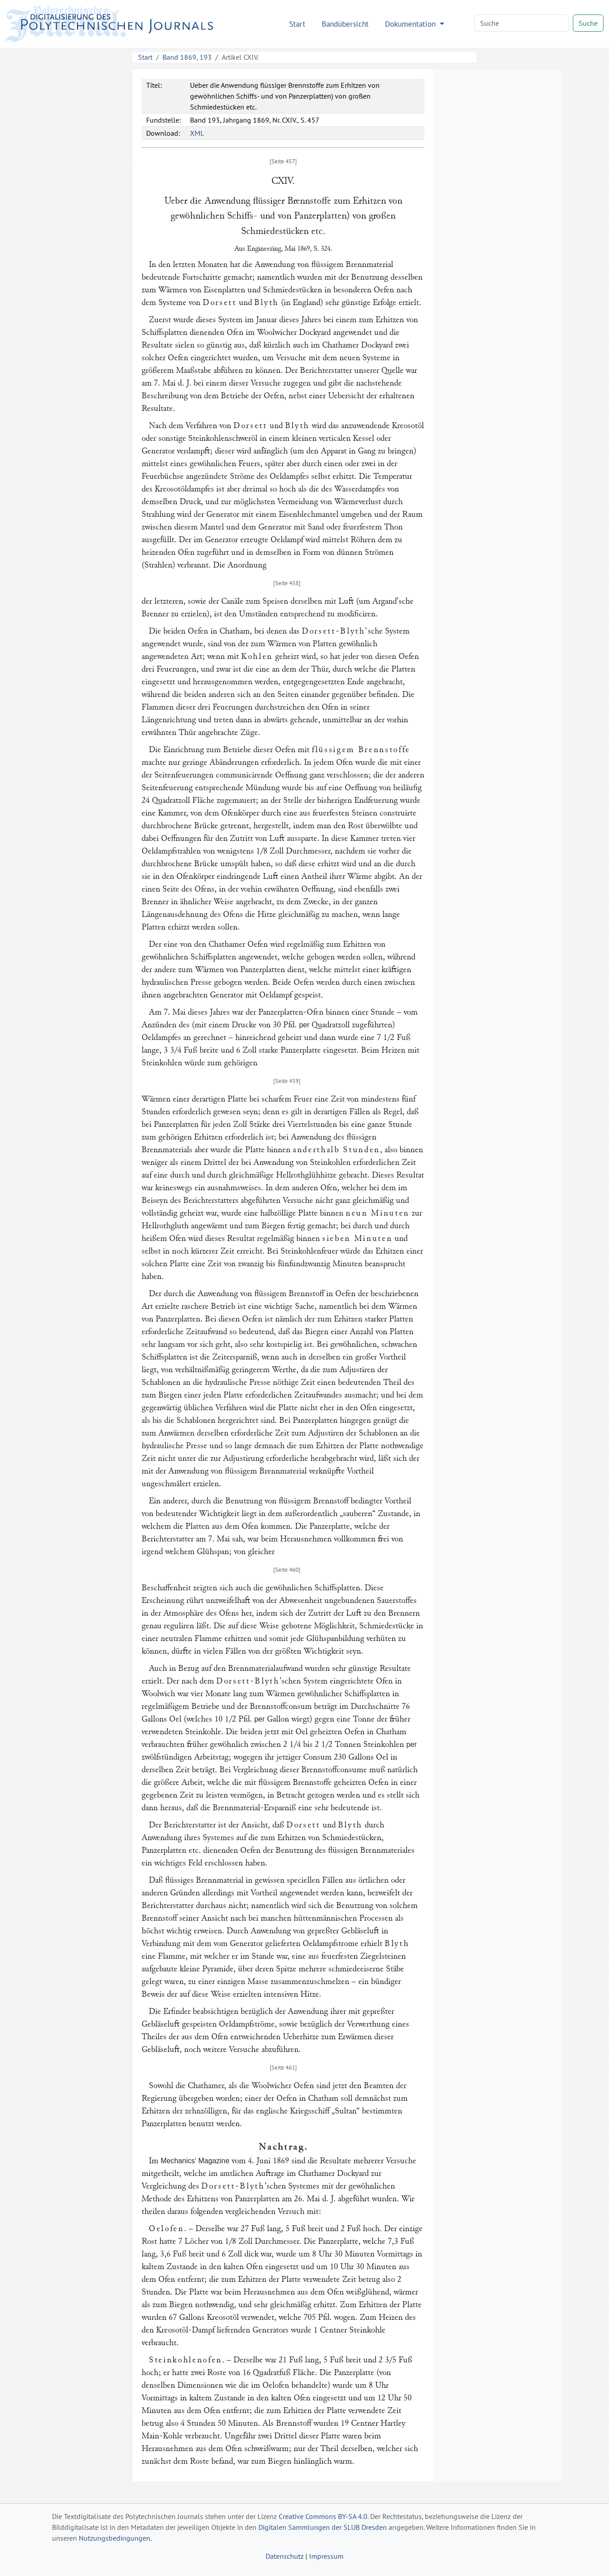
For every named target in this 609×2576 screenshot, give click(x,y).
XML (197, 133)
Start (297, 24)
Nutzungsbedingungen (114, 2538)
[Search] (521, 23)
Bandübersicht (345, 24)
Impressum (326, 2556)
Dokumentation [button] (411, 24)
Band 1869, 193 (187, 57)
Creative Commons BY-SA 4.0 (323, 2516)
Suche (588, 23)
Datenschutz (285, 2556)
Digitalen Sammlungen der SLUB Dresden (322, 2527)
